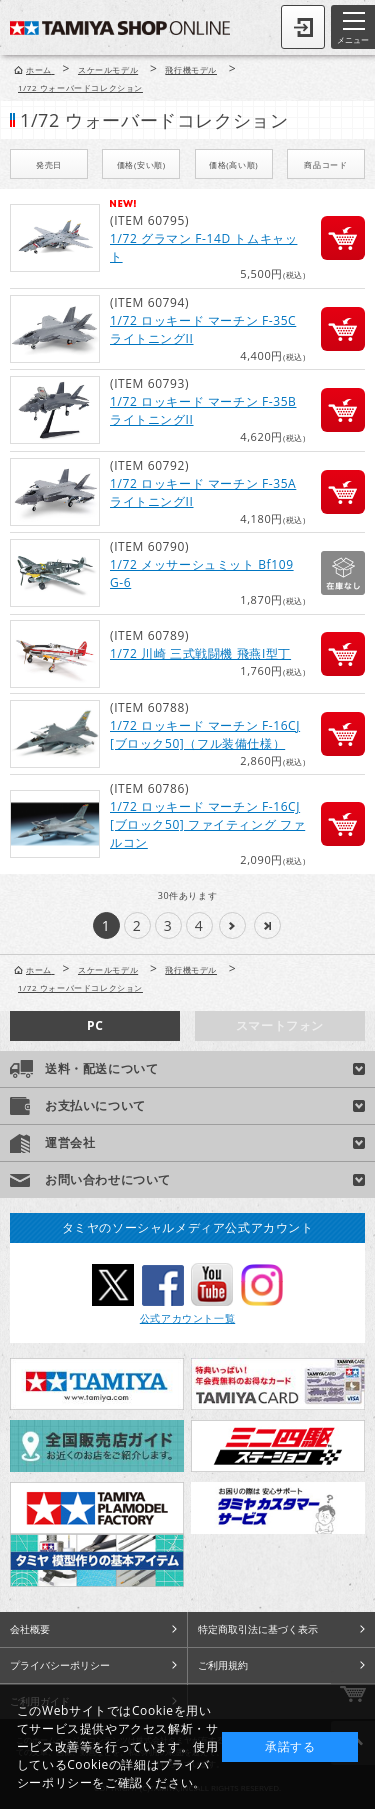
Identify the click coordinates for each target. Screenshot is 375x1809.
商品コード (325, 164)
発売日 (49, 164)
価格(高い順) (233, 164)
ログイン (303, 27)
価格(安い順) (141, 164)
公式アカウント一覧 (187, 1318)
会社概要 (30, 1629)
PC (95, 1025)
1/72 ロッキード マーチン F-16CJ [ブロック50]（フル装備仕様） (205, 734)
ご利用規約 (223, 1665)
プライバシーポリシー (60, 1665)
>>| (267, 925)
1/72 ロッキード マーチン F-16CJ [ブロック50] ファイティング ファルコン (207, 824)
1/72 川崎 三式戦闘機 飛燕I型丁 (200, 653)
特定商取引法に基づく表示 (258, 1629)
